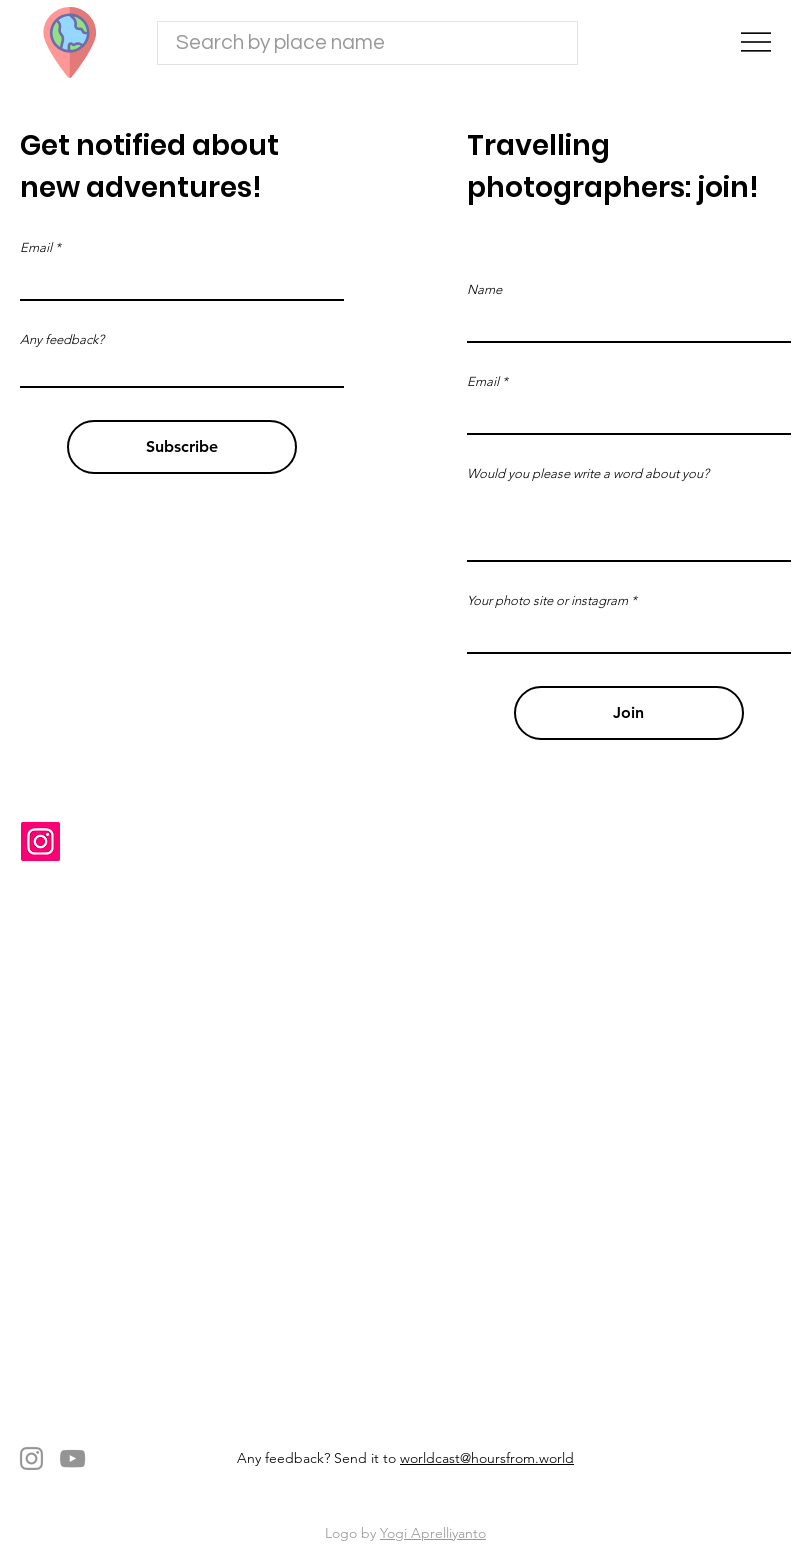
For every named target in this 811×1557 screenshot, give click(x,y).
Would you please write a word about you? (588, 473)
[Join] (629, 713)
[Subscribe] (182, 447)
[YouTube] (72, 1458)
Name (484, 289)
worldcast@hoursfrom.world (487, 1458)
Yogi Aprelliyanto (433, 1533)
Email (483, 381)
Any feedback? (62, 339)
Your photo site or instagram (547, 600)
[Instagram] (40, 841)
